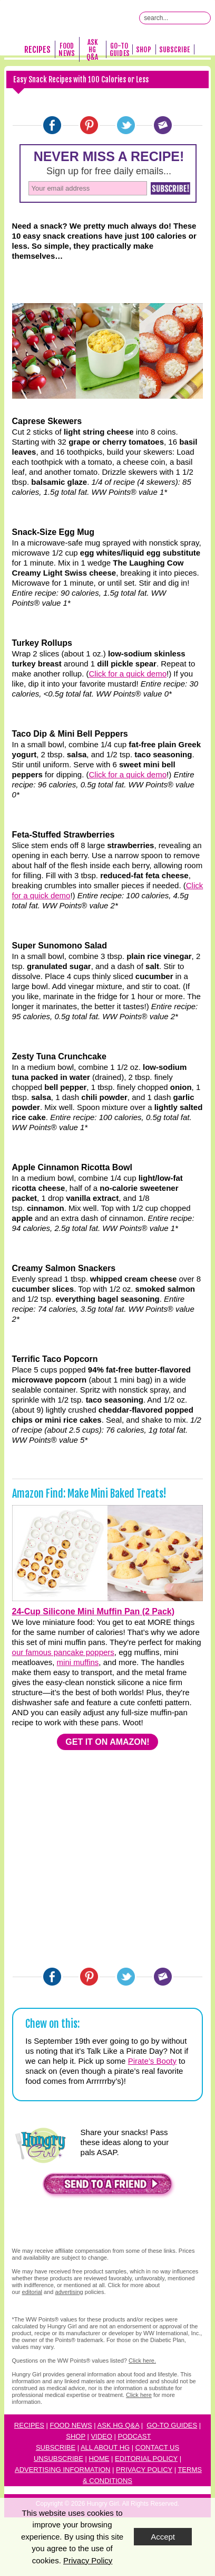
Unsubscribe (58, 2458)
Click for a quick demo (128, 673)
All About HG (105, 2447)
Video (101, 2436)
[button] (107, 2186)
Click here (139, 2395)
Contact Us (157, 2447)
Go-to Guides (171, 2425)
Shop (143, 49)
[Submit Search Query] (204, 18)
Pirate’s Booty (152, 2060)
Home (99, 2458)
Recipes (37, 49)
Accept (163, 2536)
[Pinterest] (89, 125)
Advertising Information (63, 2470)
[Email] (162, 125)
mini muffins (78, 1662)
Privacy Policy (144, 2470)
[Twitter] (125, 125)
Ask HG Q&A (92, 49)
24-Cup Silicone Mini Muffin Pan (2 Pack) (93, 1611)
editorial (32, 2292)
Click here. (142, 2360)
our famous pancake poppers (63, 1652)
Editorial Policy (146, 2458)
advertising (69, 2292)
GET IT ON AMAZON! (107, 1741)
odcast (136, 2436)
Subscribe (174, 49)
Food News (66, 50)
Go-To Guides (119, 50)
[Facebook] (52, 125)
